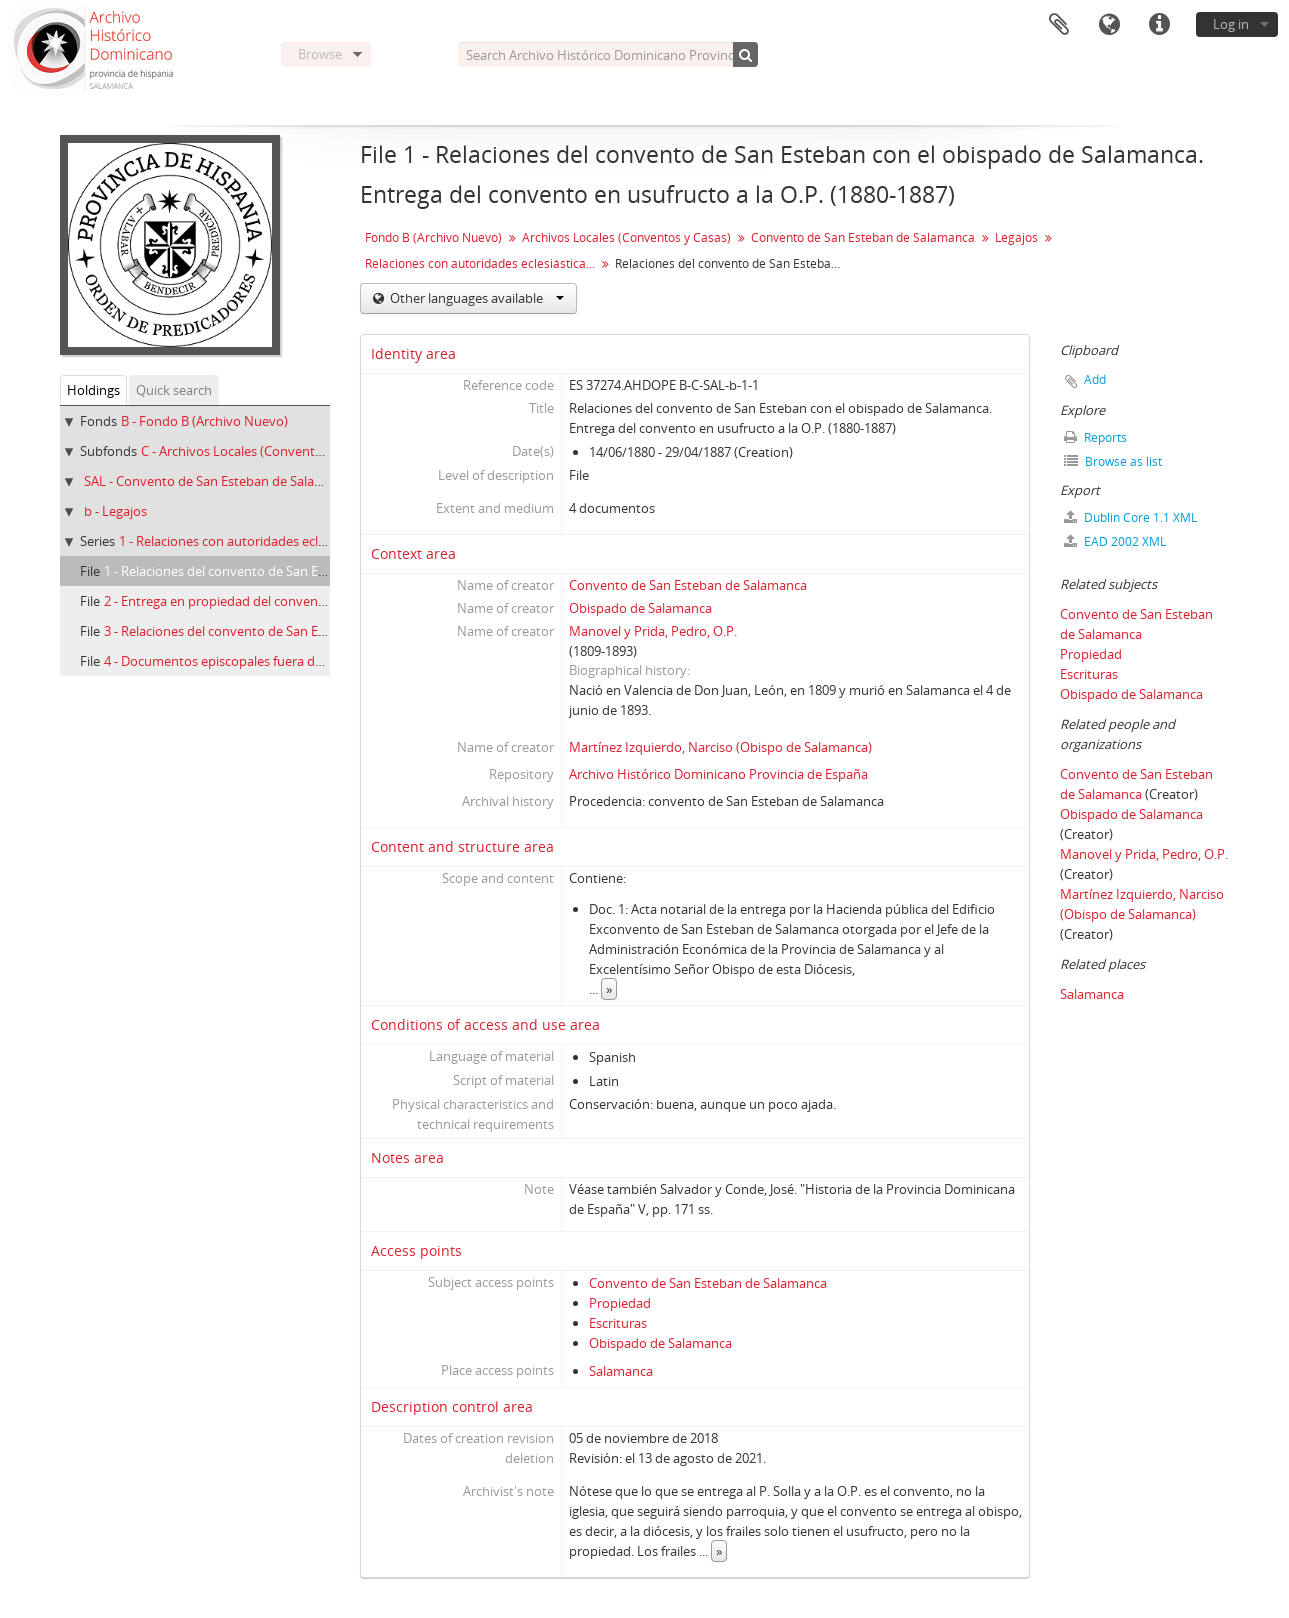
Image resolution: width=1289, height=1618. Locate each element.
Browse (320, 54)
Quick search (174, 390)
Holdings (93, 390)
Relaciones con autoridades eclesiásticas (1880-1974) (482, 263)
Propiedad (620, 1303)
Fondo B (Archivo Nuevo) (433, 237)
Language (1109, 25)
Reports (1095, 437)
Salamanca (621, 1371)
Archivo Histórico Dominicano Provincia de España (718, 774)
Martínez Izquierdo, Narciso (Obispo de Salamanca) (720, 747)
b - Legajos (115, 511)
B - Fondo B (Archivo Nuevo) (204, 421)
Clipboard (1059, 25)
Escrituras (618, 1323)
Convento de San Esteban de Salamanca (863, 237)
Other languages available (475, 298)
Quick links (1159, 25)
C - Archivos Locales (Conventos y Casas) (260, 451)
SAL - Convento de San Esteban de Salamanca (219, 481)
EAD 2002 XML (1115, 541)
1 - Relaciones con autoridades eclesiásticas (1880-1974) (282, 541)
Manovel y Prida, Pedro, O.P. (653, 631)
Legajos (1016, 237)
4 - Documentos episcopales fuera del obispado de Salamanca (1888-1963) (322, 661)
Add (1095, 379)
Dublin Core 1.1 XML (1130, 517)
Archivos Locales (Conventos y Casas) (626, 237)
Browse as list (1113, 461)
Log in (1231, 24)
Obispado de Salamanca (640, 608)
